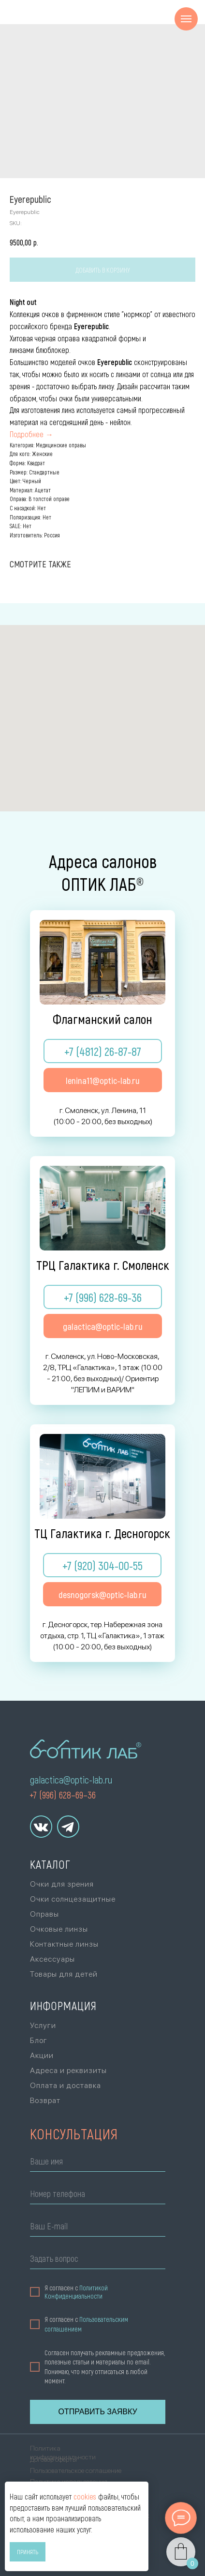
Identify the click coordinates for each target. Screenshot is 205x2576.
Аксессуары (52, 1959)
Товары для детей (64, 1974)
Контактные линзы (64, 1944)
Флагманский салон (102, 1018)
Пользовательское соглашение (75, 2470)
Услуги (43, 2025)
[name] (97, 2163)
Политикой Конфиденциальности (76, 2292)
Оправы (44, 1914)
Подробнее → (31, 434)
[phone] (97, 2195)
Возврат (45, 2100)
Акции (42, 2055)
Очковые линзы (59, 1929)
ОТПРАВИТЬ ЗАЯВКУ (97, 2412)
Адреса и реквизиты (68, 2070)
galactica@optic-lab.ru (71, 1779)
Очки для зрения (62, 1884)
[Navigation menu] (186, 18)
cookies (84, 2496)
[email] (97, 2228)
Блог (38, 2040)
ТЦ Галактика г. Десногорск (102, 1532)
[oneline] (97, 2260)
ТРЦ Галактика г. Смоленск (102, 1264)
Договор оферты (53, 2459)
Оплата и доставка (65, 2085)
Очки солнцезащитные (73, 1899)
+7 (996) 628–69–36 (62, 1794)
